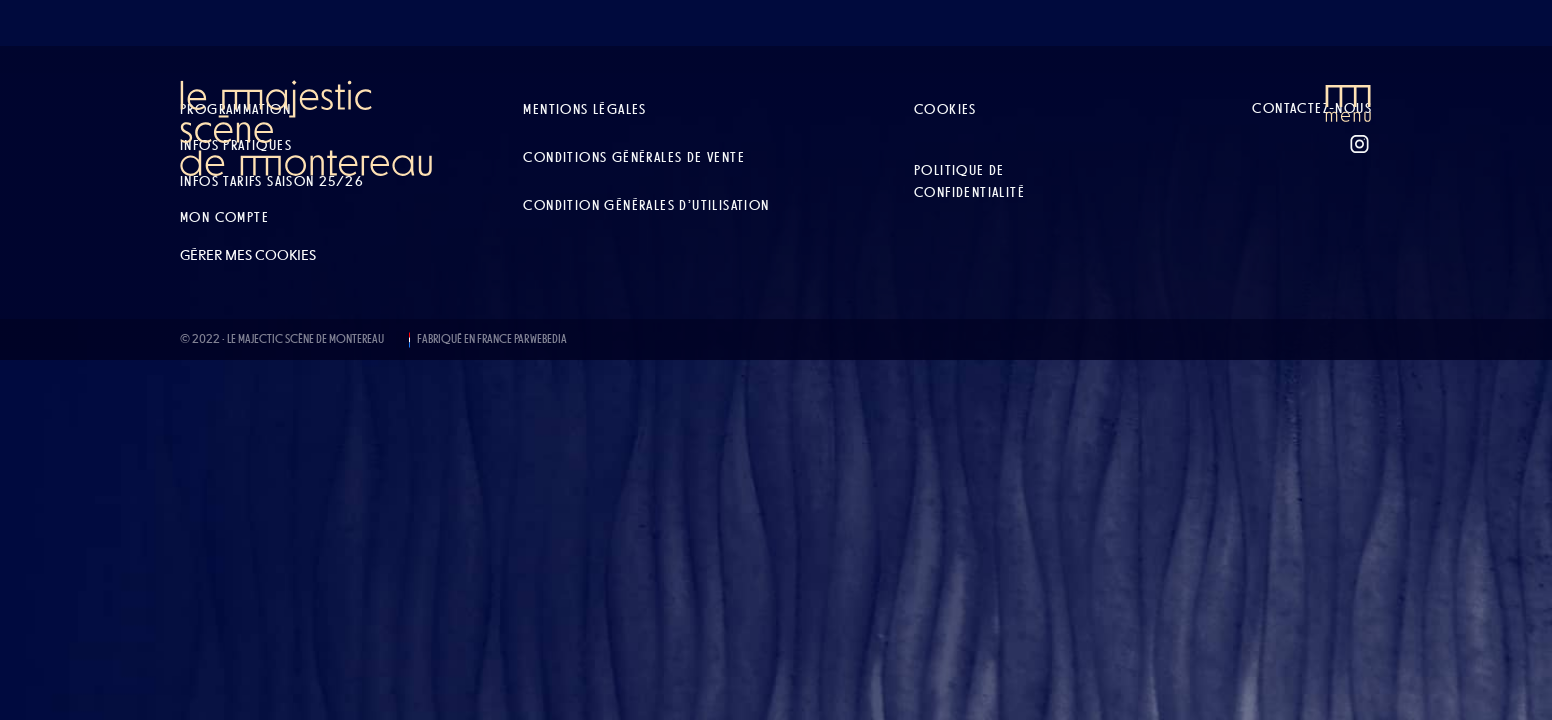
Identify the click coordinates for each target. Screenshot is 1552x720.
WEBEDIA (548, 339)
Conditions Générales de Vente (634, 157)
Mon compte (224, 217)
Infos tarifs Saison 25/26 (272, 181)
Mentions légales (584, 109)
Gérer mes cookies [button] (248, 255)
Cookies (945, 109)
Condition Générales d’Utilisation (646, 205)
